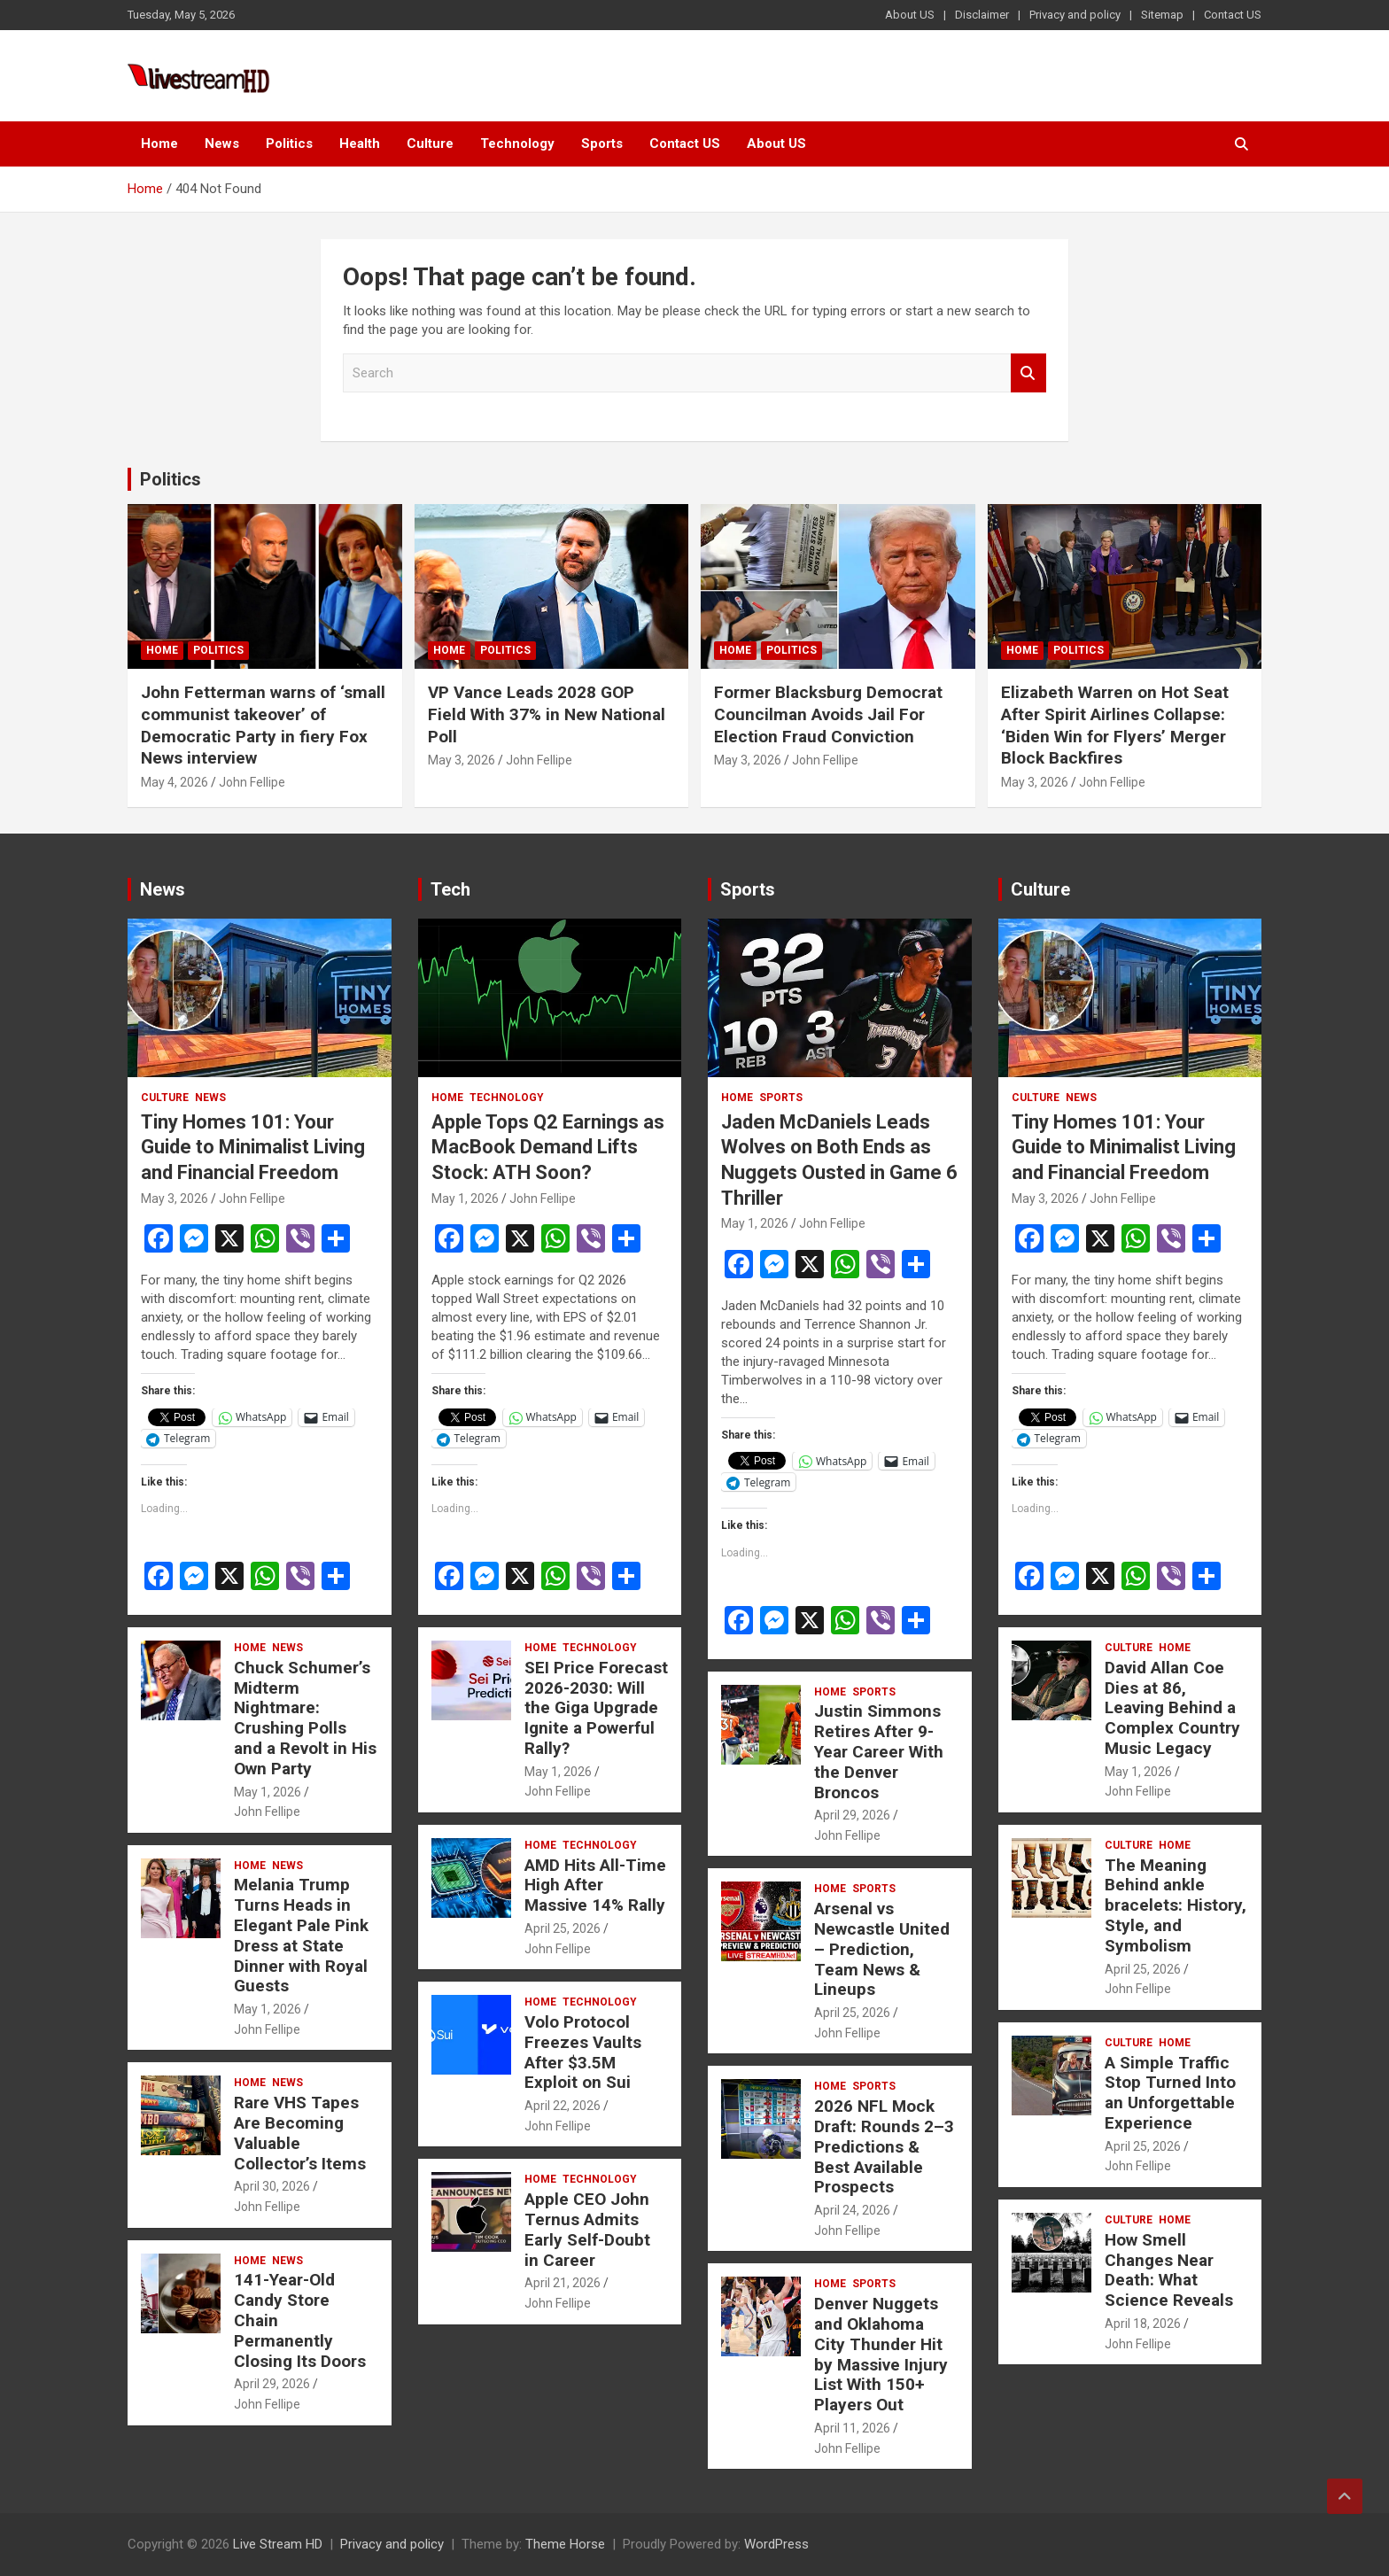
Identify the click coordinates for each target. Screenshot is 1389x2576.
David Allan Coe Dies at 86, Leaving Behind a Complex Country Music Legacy (1172, 1707)
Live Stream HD (277, 2544)
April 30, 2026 (272, 2186)
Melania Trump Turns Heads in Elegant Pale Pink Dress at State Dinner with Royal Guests (301, 1935)
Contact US (1232, 14)
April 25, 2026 (562, 1928)
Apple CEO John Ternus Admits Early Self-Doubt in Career (587, 2229)
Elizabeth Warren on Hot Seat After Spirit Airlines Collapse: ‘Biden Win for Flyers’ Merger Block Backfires (1115, 725)
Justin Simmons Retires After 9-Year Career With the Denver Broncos (878, 1751)
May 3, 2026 (461, 760)
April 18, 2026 (1143, 2323)
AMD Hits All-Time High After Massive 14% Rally (595, 1885)
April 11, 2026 (852, 2428)
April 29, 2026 (272, 2384)
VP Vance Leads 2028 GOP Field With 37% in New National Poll (546, 714)
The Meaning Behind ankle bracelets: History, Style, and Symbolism (1175, 1905)
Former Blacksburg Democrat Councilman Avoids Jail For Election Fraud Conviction (828, 714)
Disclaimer (982, 14)
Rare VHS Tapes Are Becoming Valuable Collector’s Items (300, 2132)
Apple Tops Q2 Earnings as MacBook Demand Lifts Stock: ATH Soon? (547, 1147)
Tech (450, 889)
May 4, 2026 (174, 782)
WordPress (776, 2544)
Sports (602, 143)
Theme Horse (565, 2544)
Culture (430, 143)
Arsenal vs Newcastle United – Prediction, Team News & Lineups (882, 1948)
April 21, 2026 (562, 2283)
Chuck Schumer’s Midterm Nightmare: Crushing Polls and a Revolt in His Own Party (305, 1718)
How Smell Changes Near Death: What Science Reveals (1169, 2270)
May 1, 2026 (267, 1792)
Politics (289, 143)
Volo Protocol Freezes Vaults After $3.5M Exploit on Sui (582, 2052)
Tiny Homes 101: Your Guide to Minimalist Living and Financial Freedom (253, 1147)
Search (1028, 373)
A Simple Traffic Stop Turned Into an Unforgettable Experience (1170, 2092)
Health (359, 143)
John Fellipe (252, 782)
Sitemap (1162, 14)
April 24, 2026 (852, 2210)
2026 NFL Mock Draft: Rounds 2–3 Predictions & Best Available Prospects (884, 2146)
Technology (517, 143)
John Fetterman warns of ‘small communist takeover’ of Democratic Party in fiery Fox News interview (263, 725)
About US (910, 14)
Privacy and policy (1075, 14)
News (222, 143)
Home (159, 143)
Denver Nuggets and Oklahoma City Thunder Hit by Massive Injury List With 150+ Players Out (881, 2354)
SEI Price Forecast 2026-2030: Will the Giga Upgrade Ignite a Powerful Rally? (596, 1707)
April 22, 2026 (562, 2106)
